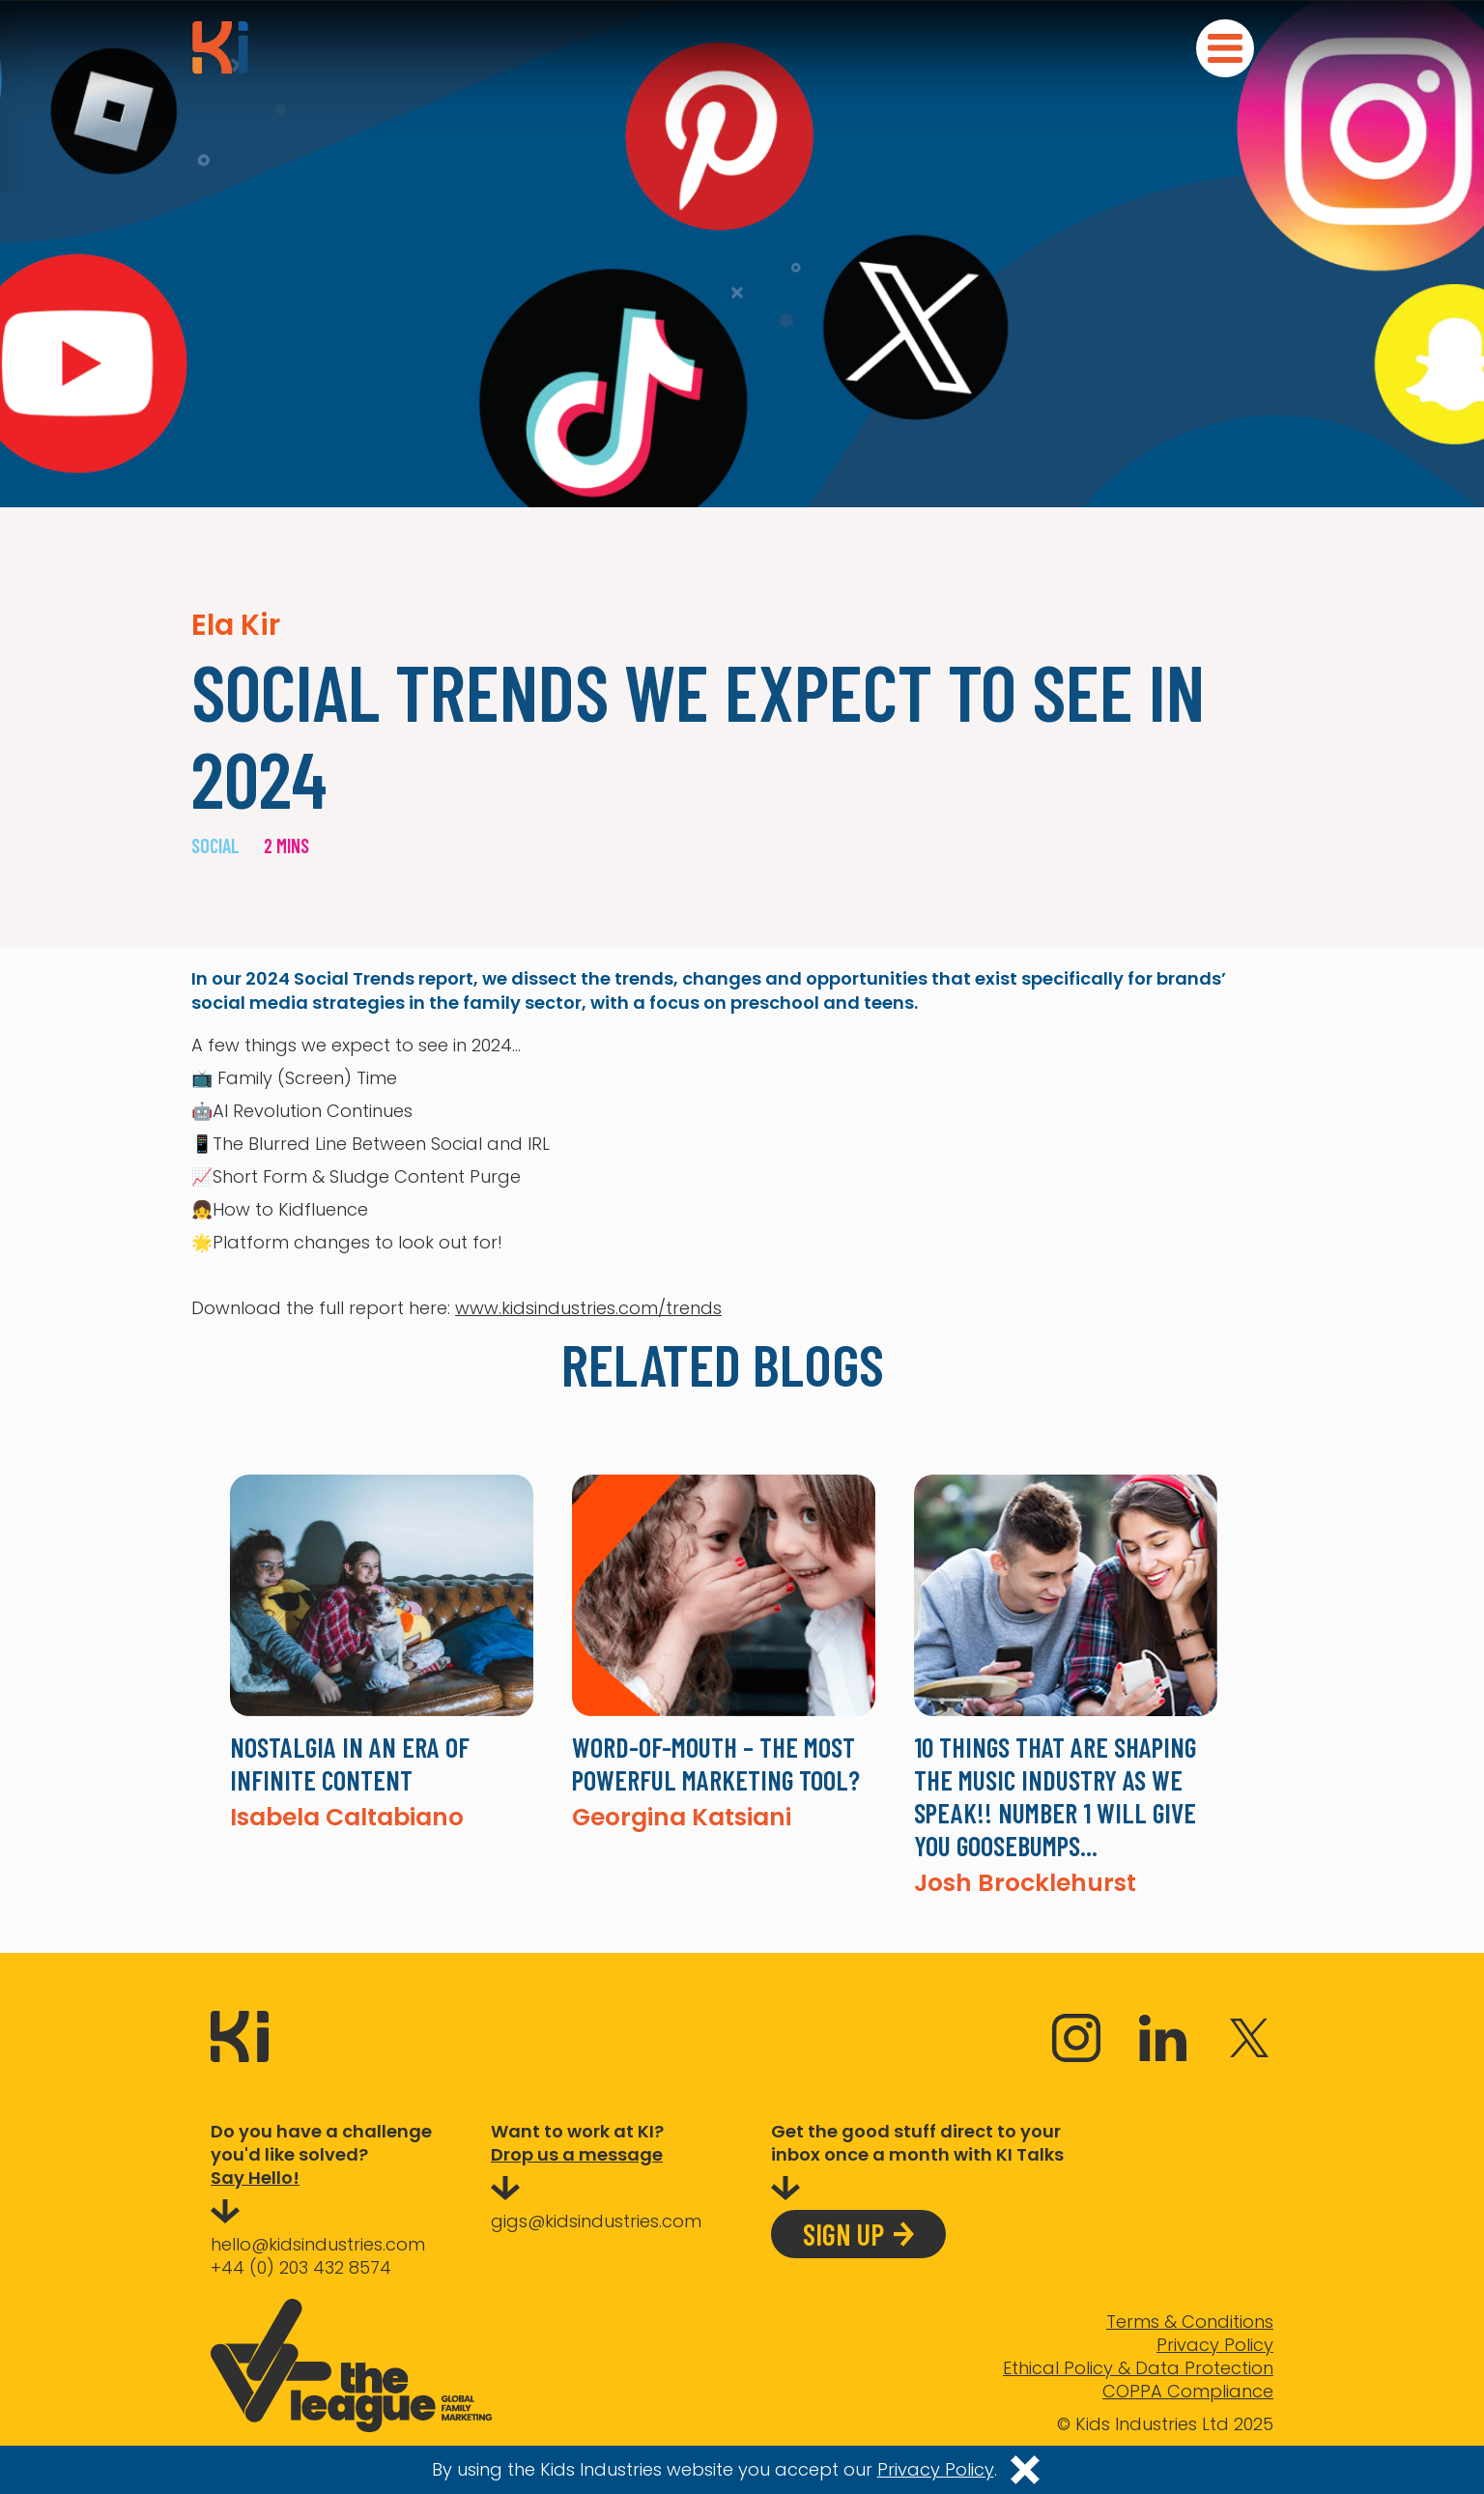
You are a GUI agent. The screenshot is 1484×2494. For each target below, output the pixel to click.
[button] (1225, 48)
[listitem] (381, 1652)
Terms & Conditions (1189, 2322)
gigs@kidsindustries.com (596, 2221)
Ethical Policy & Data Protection (1138, 2368)
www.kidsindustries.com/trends (588, 1308)
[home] (220, 46)
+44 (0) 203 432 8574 (301, 2267)
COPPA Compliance (1187, 2391)
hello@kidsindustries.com (318, 2244)
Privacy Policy (1214, 2345)
